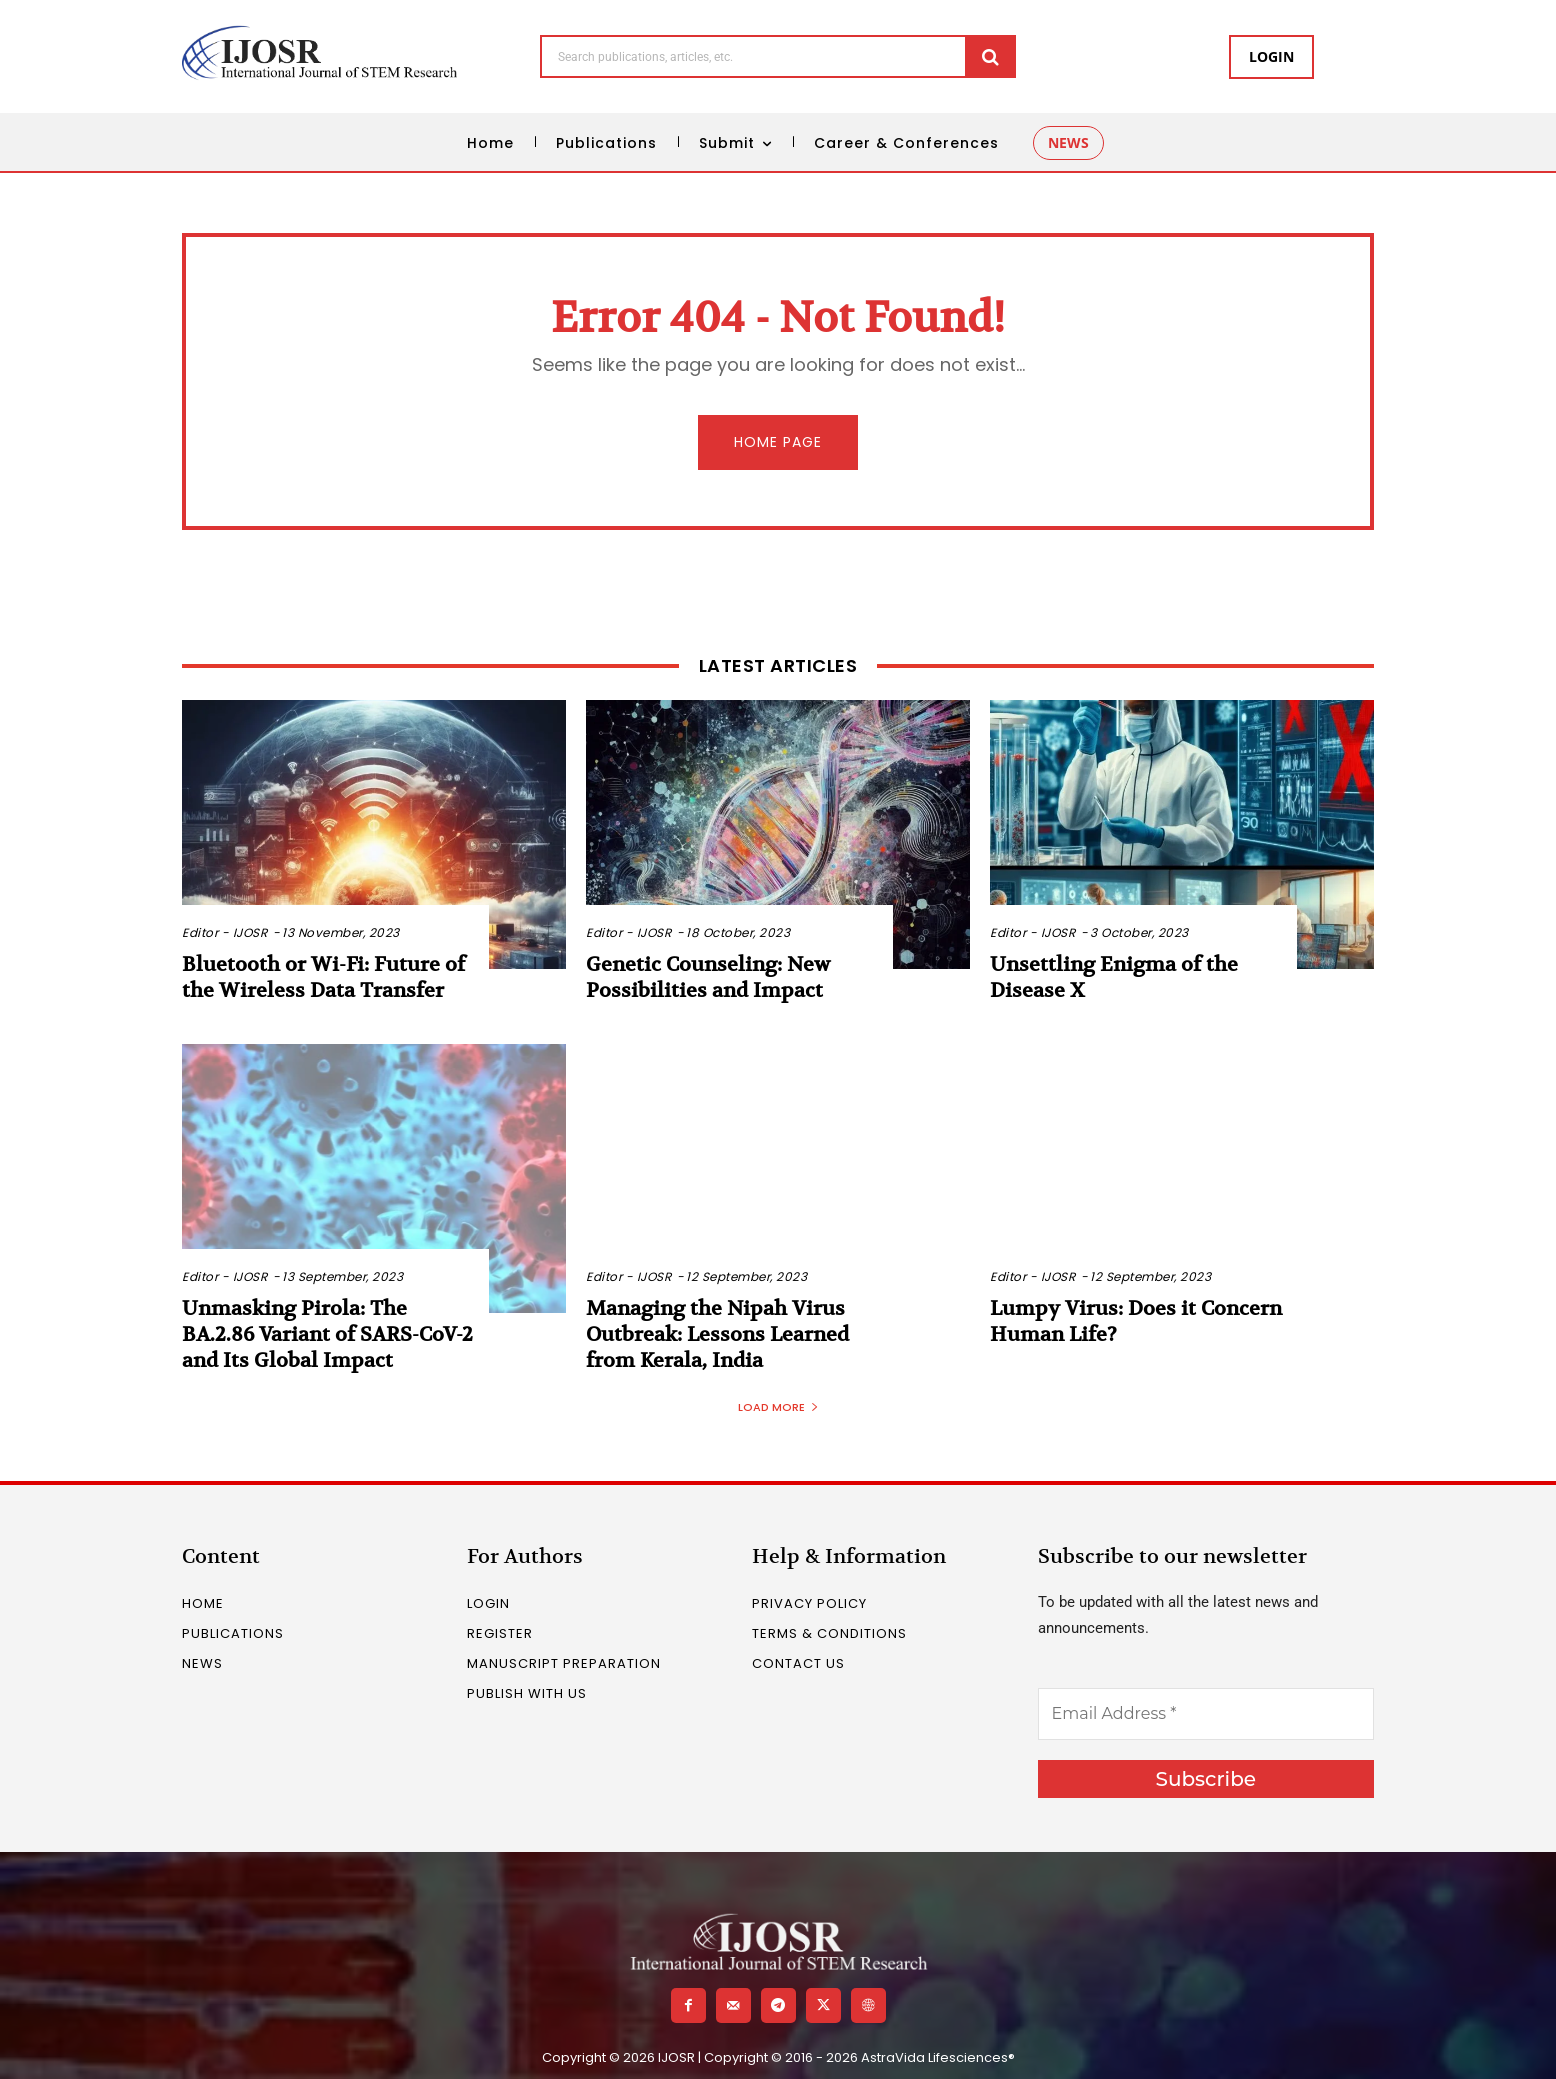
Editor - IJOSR (224, 932)
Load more (778, 1407)
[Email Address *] (1206, 1714)
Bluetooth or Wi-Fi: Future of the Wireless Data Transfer (323, 977)
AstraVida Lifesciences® (938, 2057)
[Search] (990, 56)
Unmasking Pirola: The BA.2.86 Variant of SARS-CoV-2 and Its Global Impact (327, 1334)
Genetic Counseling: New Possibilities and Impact (708, 977)
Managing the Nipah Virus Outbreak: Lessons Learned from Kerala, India (717, 1334)
